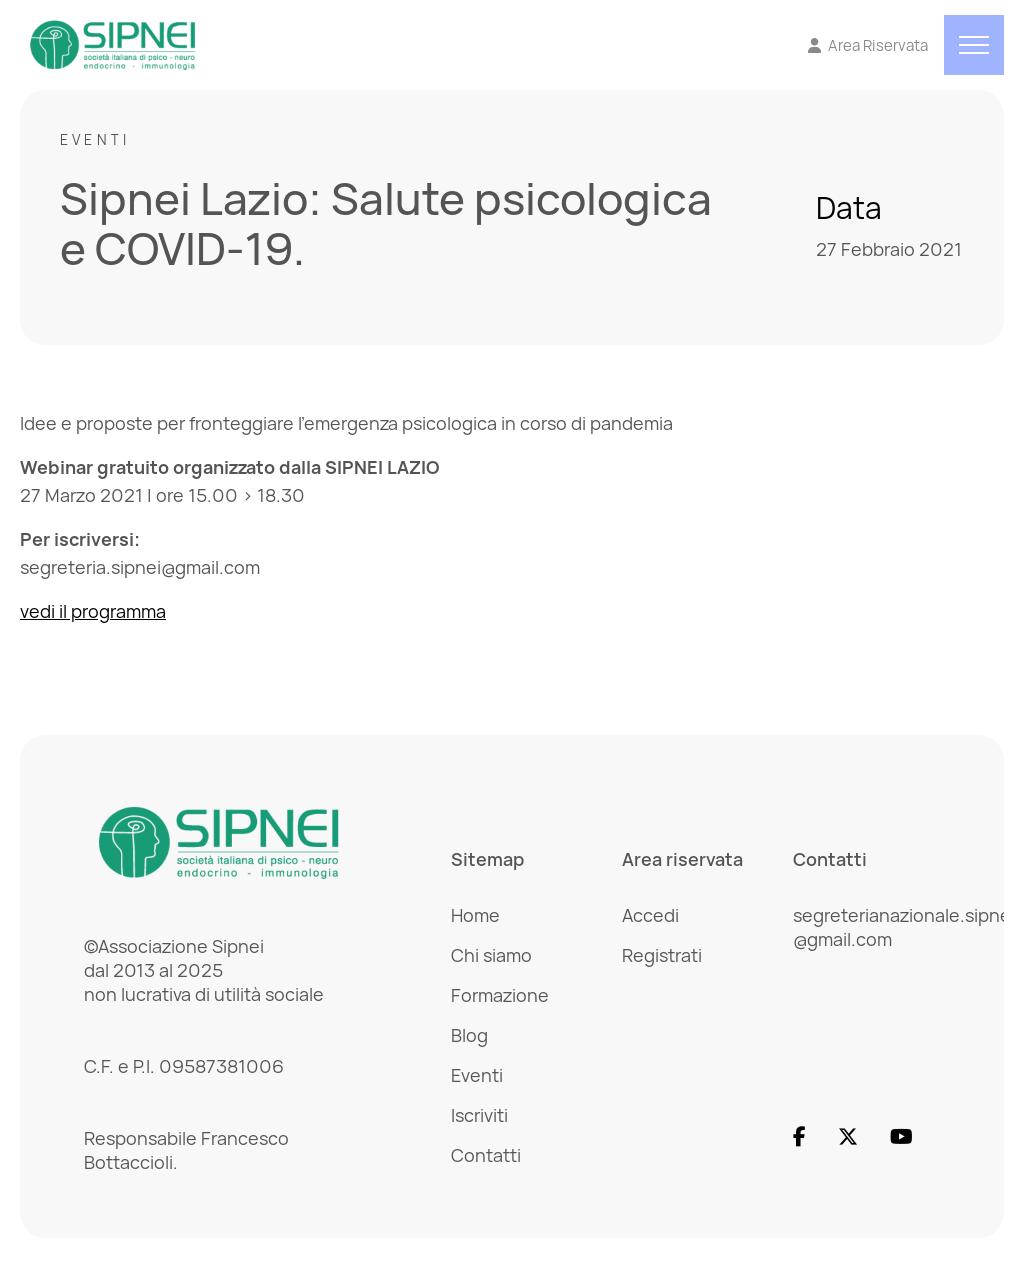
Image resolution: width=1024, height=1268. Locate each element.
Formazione (500, 995)
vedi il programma (93, 611)
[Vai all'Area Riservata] (868, 45)
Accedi (650, 915)
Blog (469, 1035)
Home (475, 915)
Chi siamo (491, 955)
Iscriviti (479, 1115)
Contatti (486, 1155)
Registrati (662, 955)
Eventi (95, 139)
